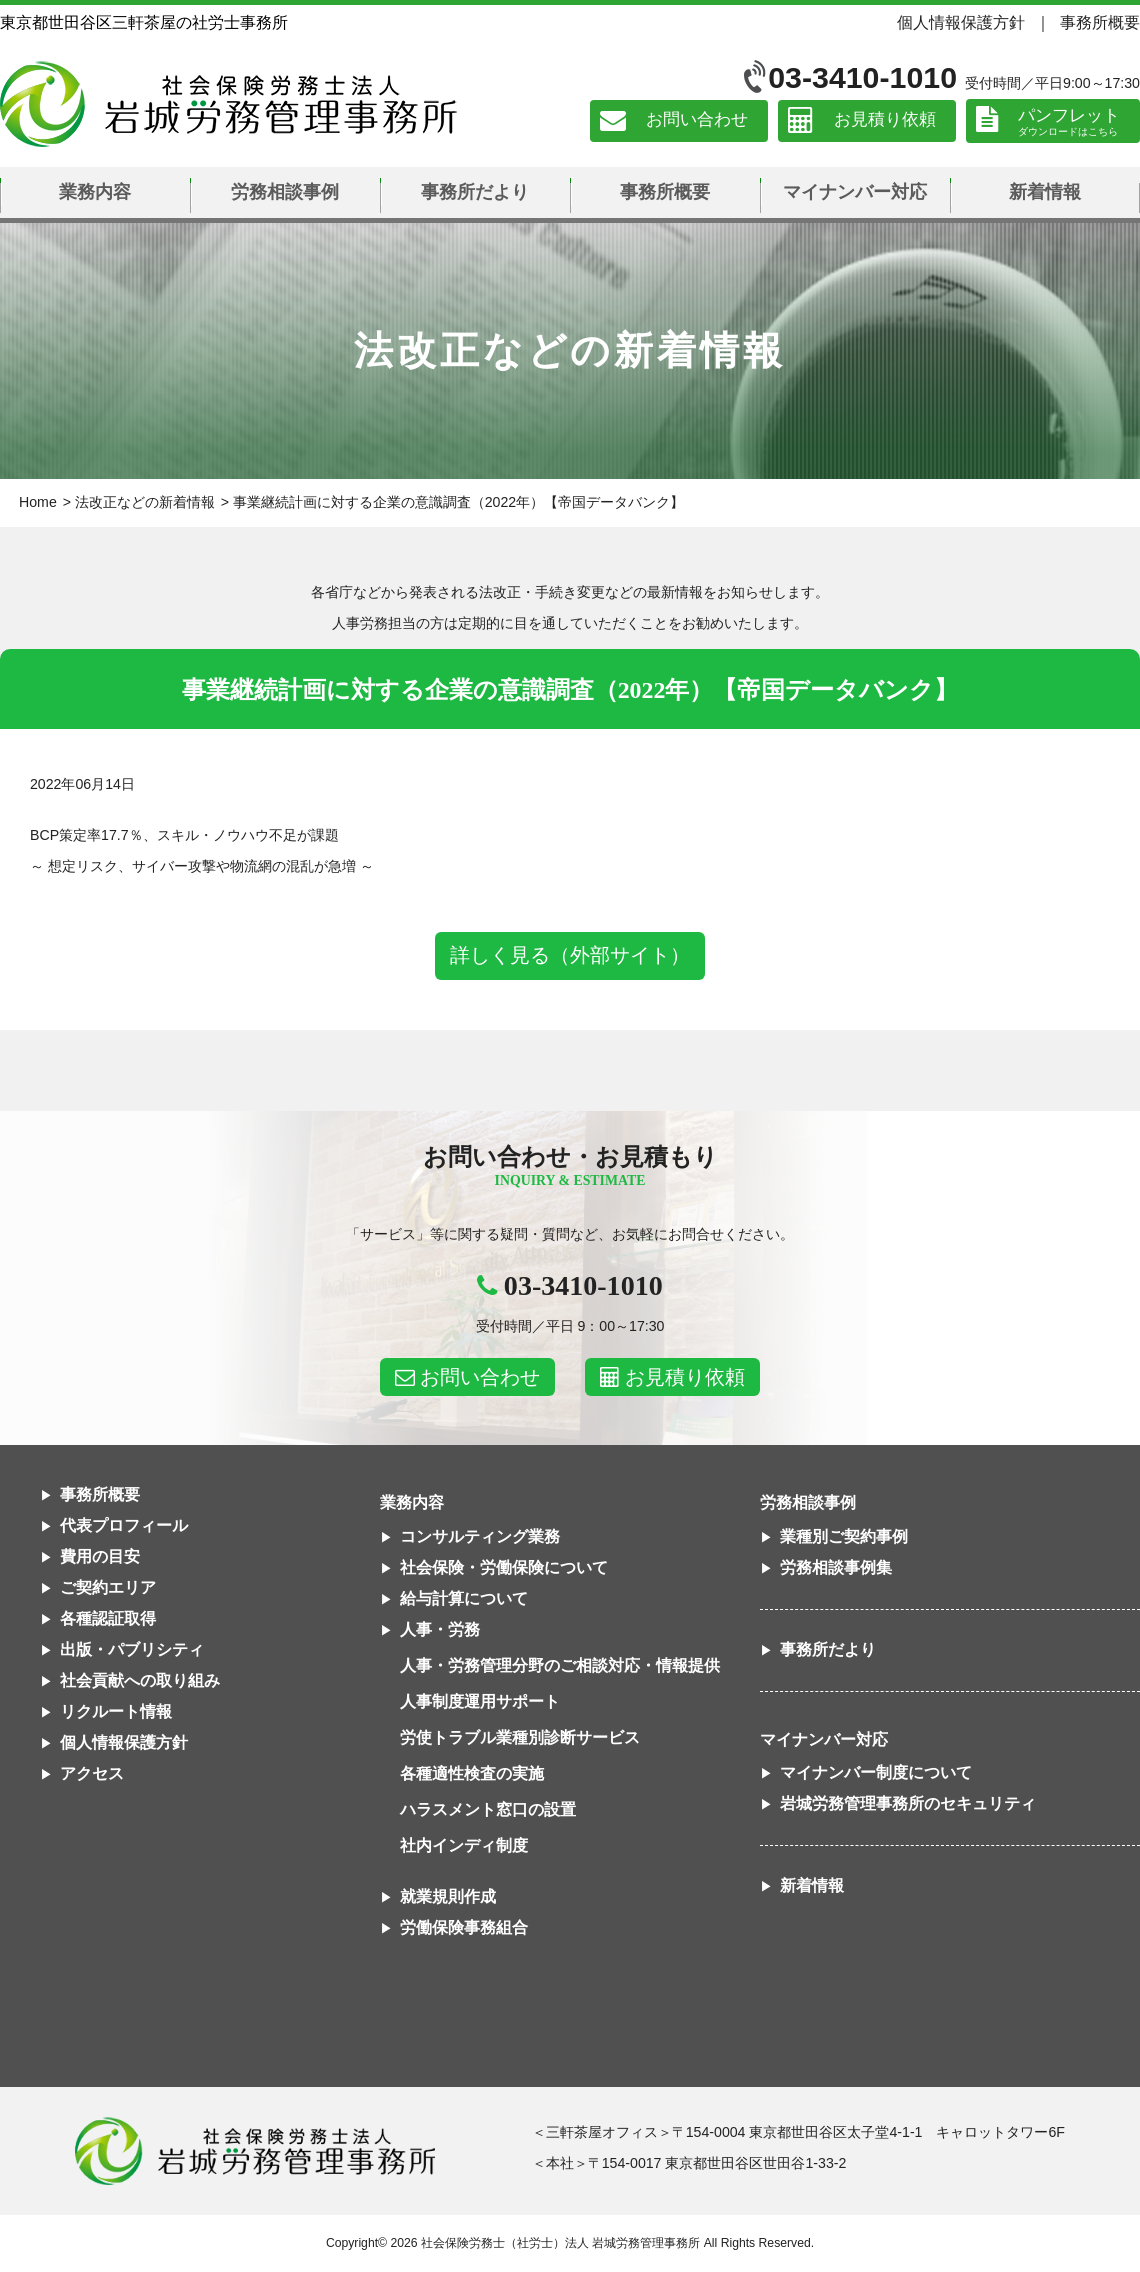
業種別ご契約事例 (844, 1536)
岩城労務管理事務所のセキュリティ (908, 1803)
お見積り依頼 (885, 120)
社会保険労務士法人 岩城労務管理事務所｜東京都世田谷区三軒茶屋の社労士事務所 (228, 104)
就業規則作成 (448, 1896)
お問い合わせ (697, 120)
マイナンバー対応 (855, 192)
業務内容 (95, 192)
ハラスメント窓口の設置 (488, 1809)
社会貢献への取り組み (140, 1680)
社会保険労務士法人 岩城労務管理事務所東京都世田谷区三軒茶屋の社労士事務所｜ (255, 2151)
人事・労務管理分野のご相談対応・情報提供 (560, 1665)
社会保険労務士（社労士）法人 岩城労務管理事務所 (560, 2243)
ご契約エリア (108, 1587)
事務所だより (475, 192)
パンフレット (1069, 115)
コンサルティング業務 (480, 1536)
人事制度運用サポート (480, 1701)
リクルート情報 (116, 1711)
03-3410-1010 (862, 77)
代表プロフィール (124, 1525)
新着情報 (1045, 192)
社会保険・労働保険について (504, 1567)
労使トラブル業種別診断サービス (520, 1737)
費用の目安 (100, 1556)
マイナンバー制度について (876, 1772)
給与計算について (464, 1598)
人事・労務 (440, 1629)
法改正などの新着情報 (145, 502)
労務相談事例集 (836, 1567)
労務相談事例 (285, 192)
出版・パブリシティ (132, 1649)
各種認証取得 (108, 1618)
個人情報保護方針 (961, 22)
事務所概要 (1100, 22)
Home (38, 502)
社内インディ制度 (464, 1845)
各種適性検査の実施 (472, 1773)
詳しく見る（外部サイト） (570, 955)
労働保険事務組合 (464, 1927)
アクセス (92, 1773)
